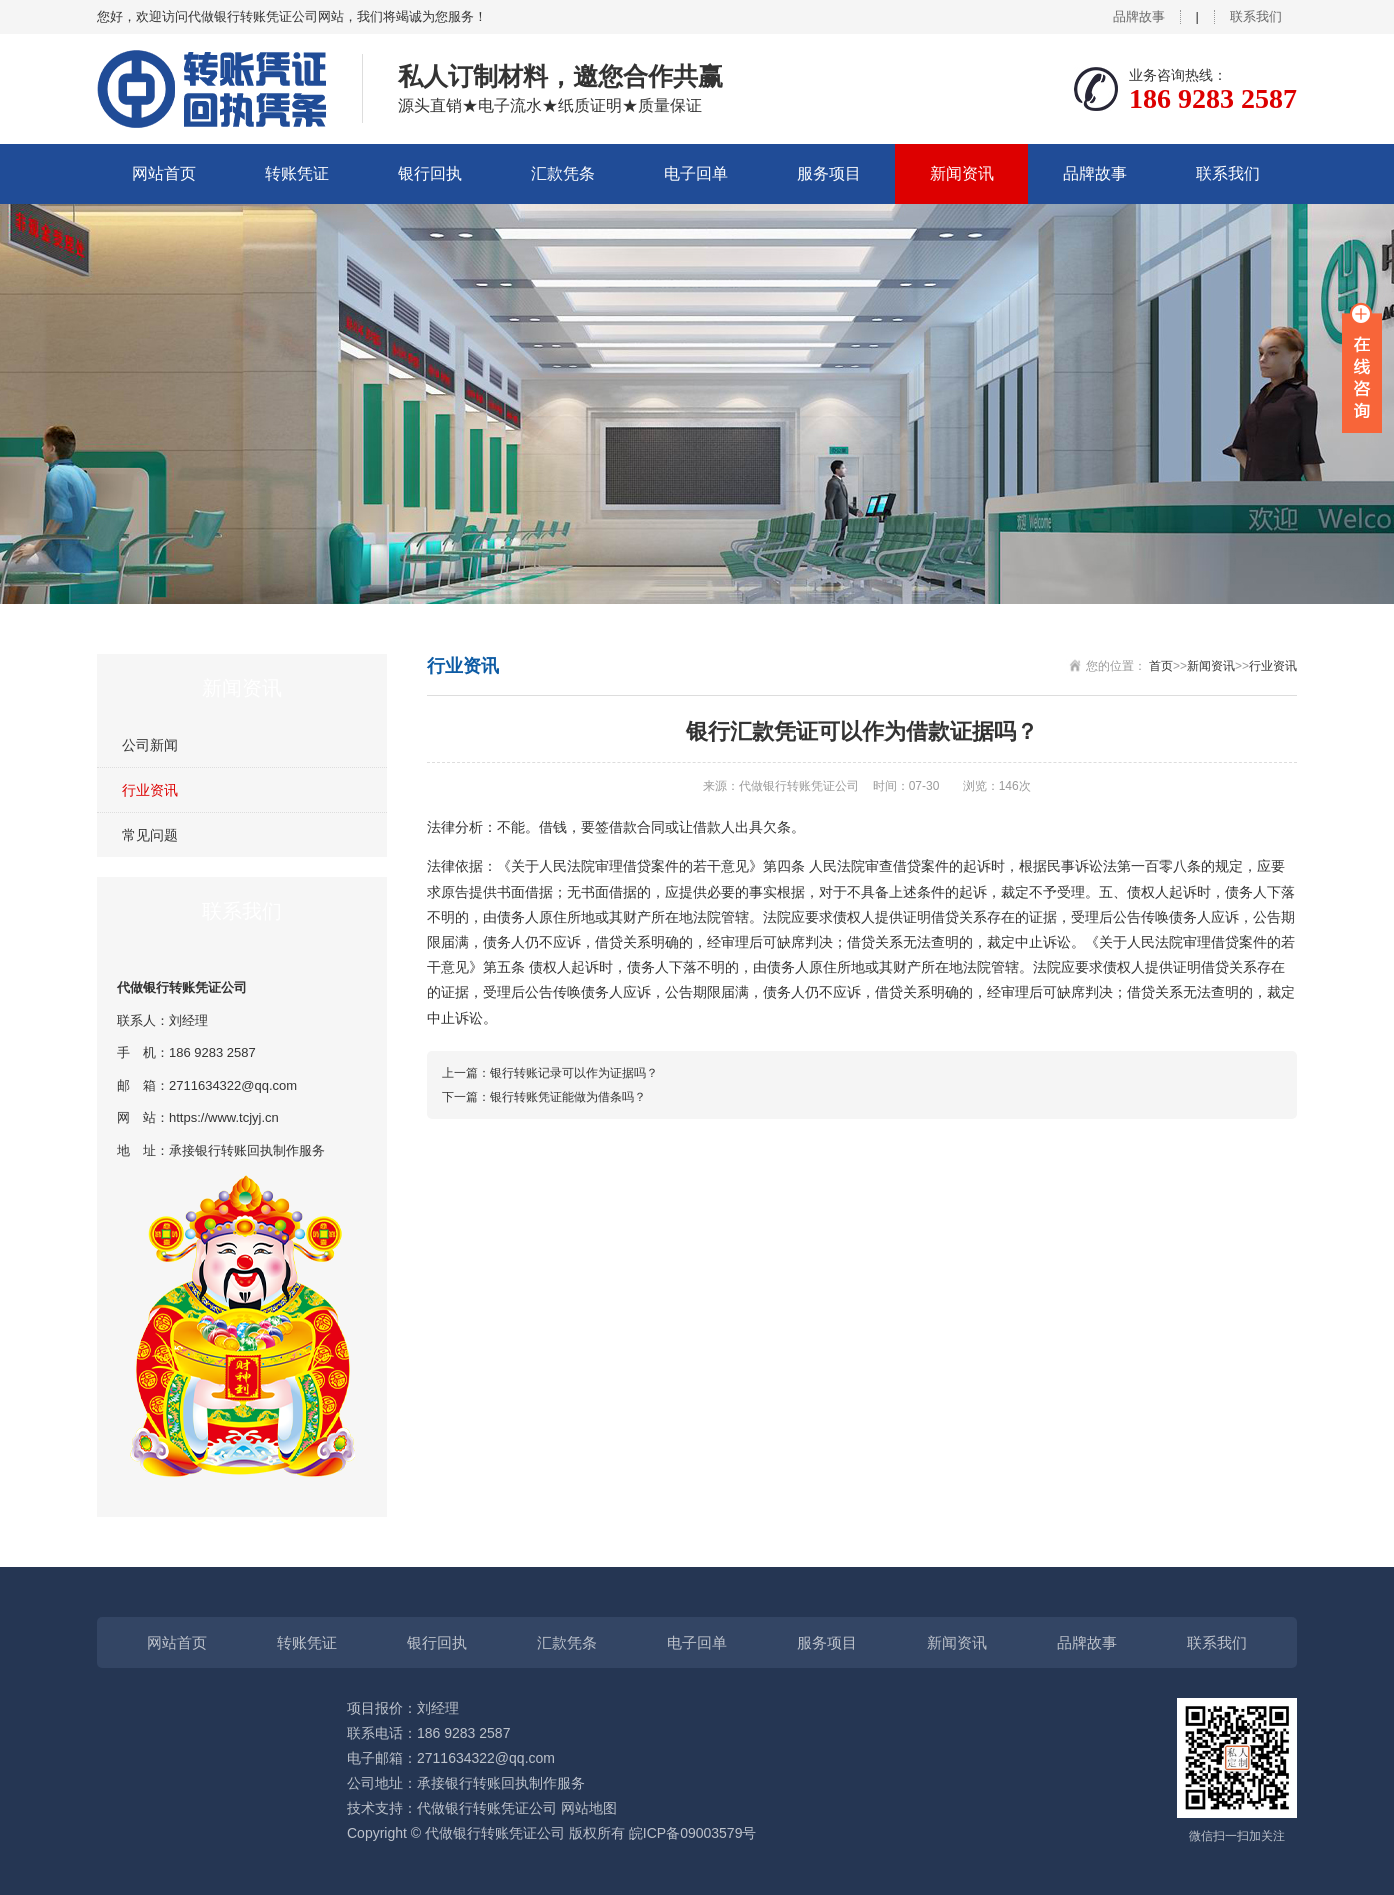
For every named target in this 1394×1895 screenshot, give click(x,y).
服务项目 (829, 173)
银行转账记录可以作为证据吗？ (574, 1073)
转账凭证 (297, 173)
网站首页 (164, 173)
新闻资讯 (962, 173)
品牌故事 (1139, 16)
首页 (1161, 666)
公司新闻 (150, 745)
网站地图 (589, 1808)
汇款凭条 (563, 173)
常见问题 (150, 835)
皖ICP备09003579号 (693, 1833)
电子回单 (696, 173)
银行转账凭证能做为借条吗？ (568, 1097)
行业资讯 (150, 790)
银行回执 (430, 173)
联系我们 (1256, 16)
